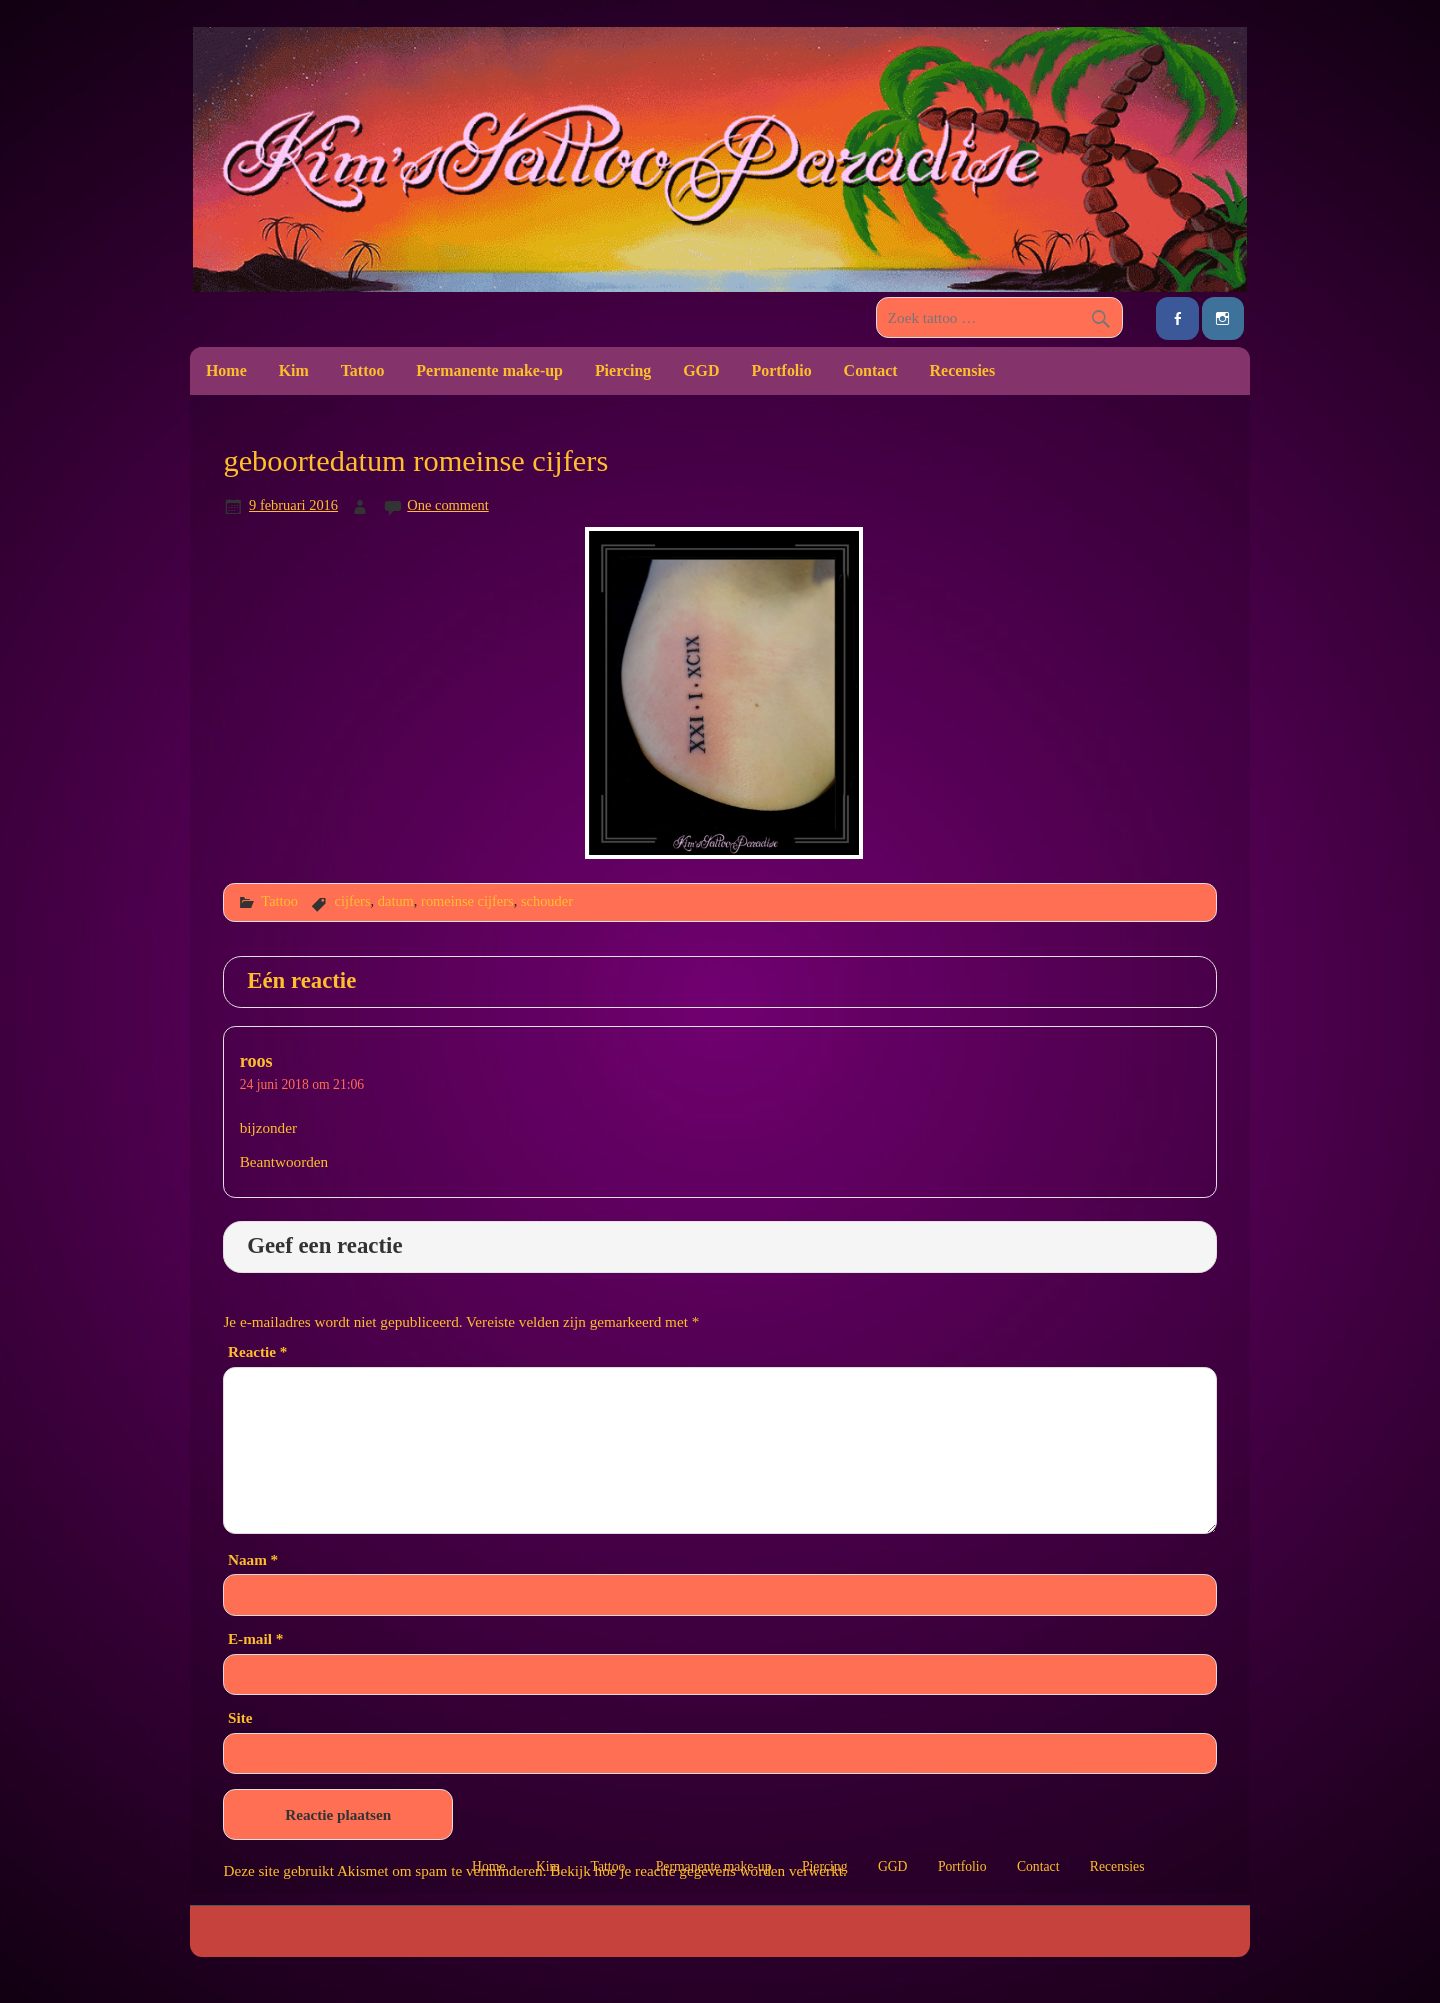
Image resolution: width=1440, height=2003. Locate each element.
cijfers (352, 901)
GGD (701, 370)
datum (396, 901)
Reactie (257, 1351)
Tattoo (363, 370)
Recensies (963, 370)
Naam (253, 1559)
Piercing (623, 370)
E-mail (255, 1638)
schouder (547, 901)
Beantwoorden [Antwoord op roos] (284, 1161)
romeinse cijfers (467, 901)
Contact (871, 370)
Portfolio (781, 370)
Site (240, 1717)
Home (226, 370)
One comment (447, 505)
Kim (294, 370)
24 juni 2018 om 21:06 (302, 1084)
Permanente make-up (489, 370)
